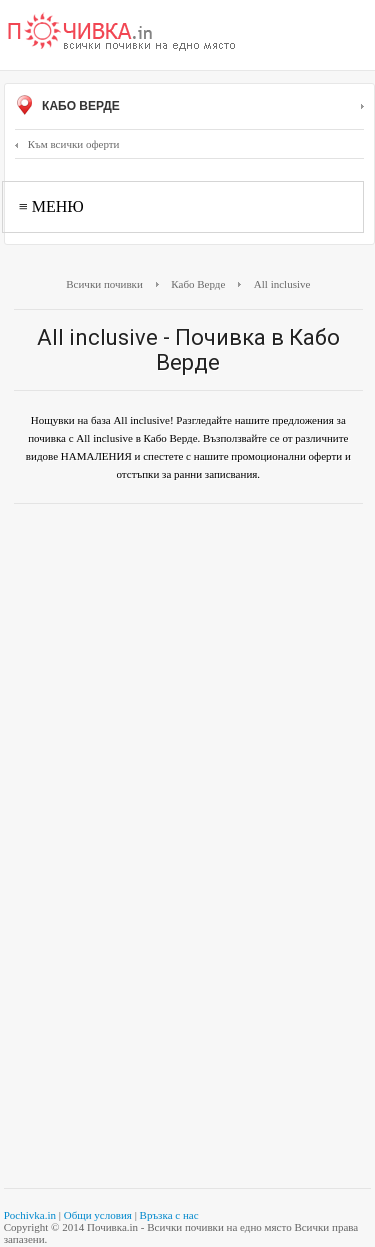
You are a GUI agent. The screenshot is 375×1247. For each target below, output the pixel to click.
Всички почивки (104, 284)
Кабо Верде (189, 107)
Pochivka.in (30, 1215)
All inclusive (282, 284)
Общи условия (98, 1215)
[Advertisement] (187, 653)
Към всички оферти (67, 144)
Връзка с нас (169, 1215)
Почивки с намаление (122, 33)
